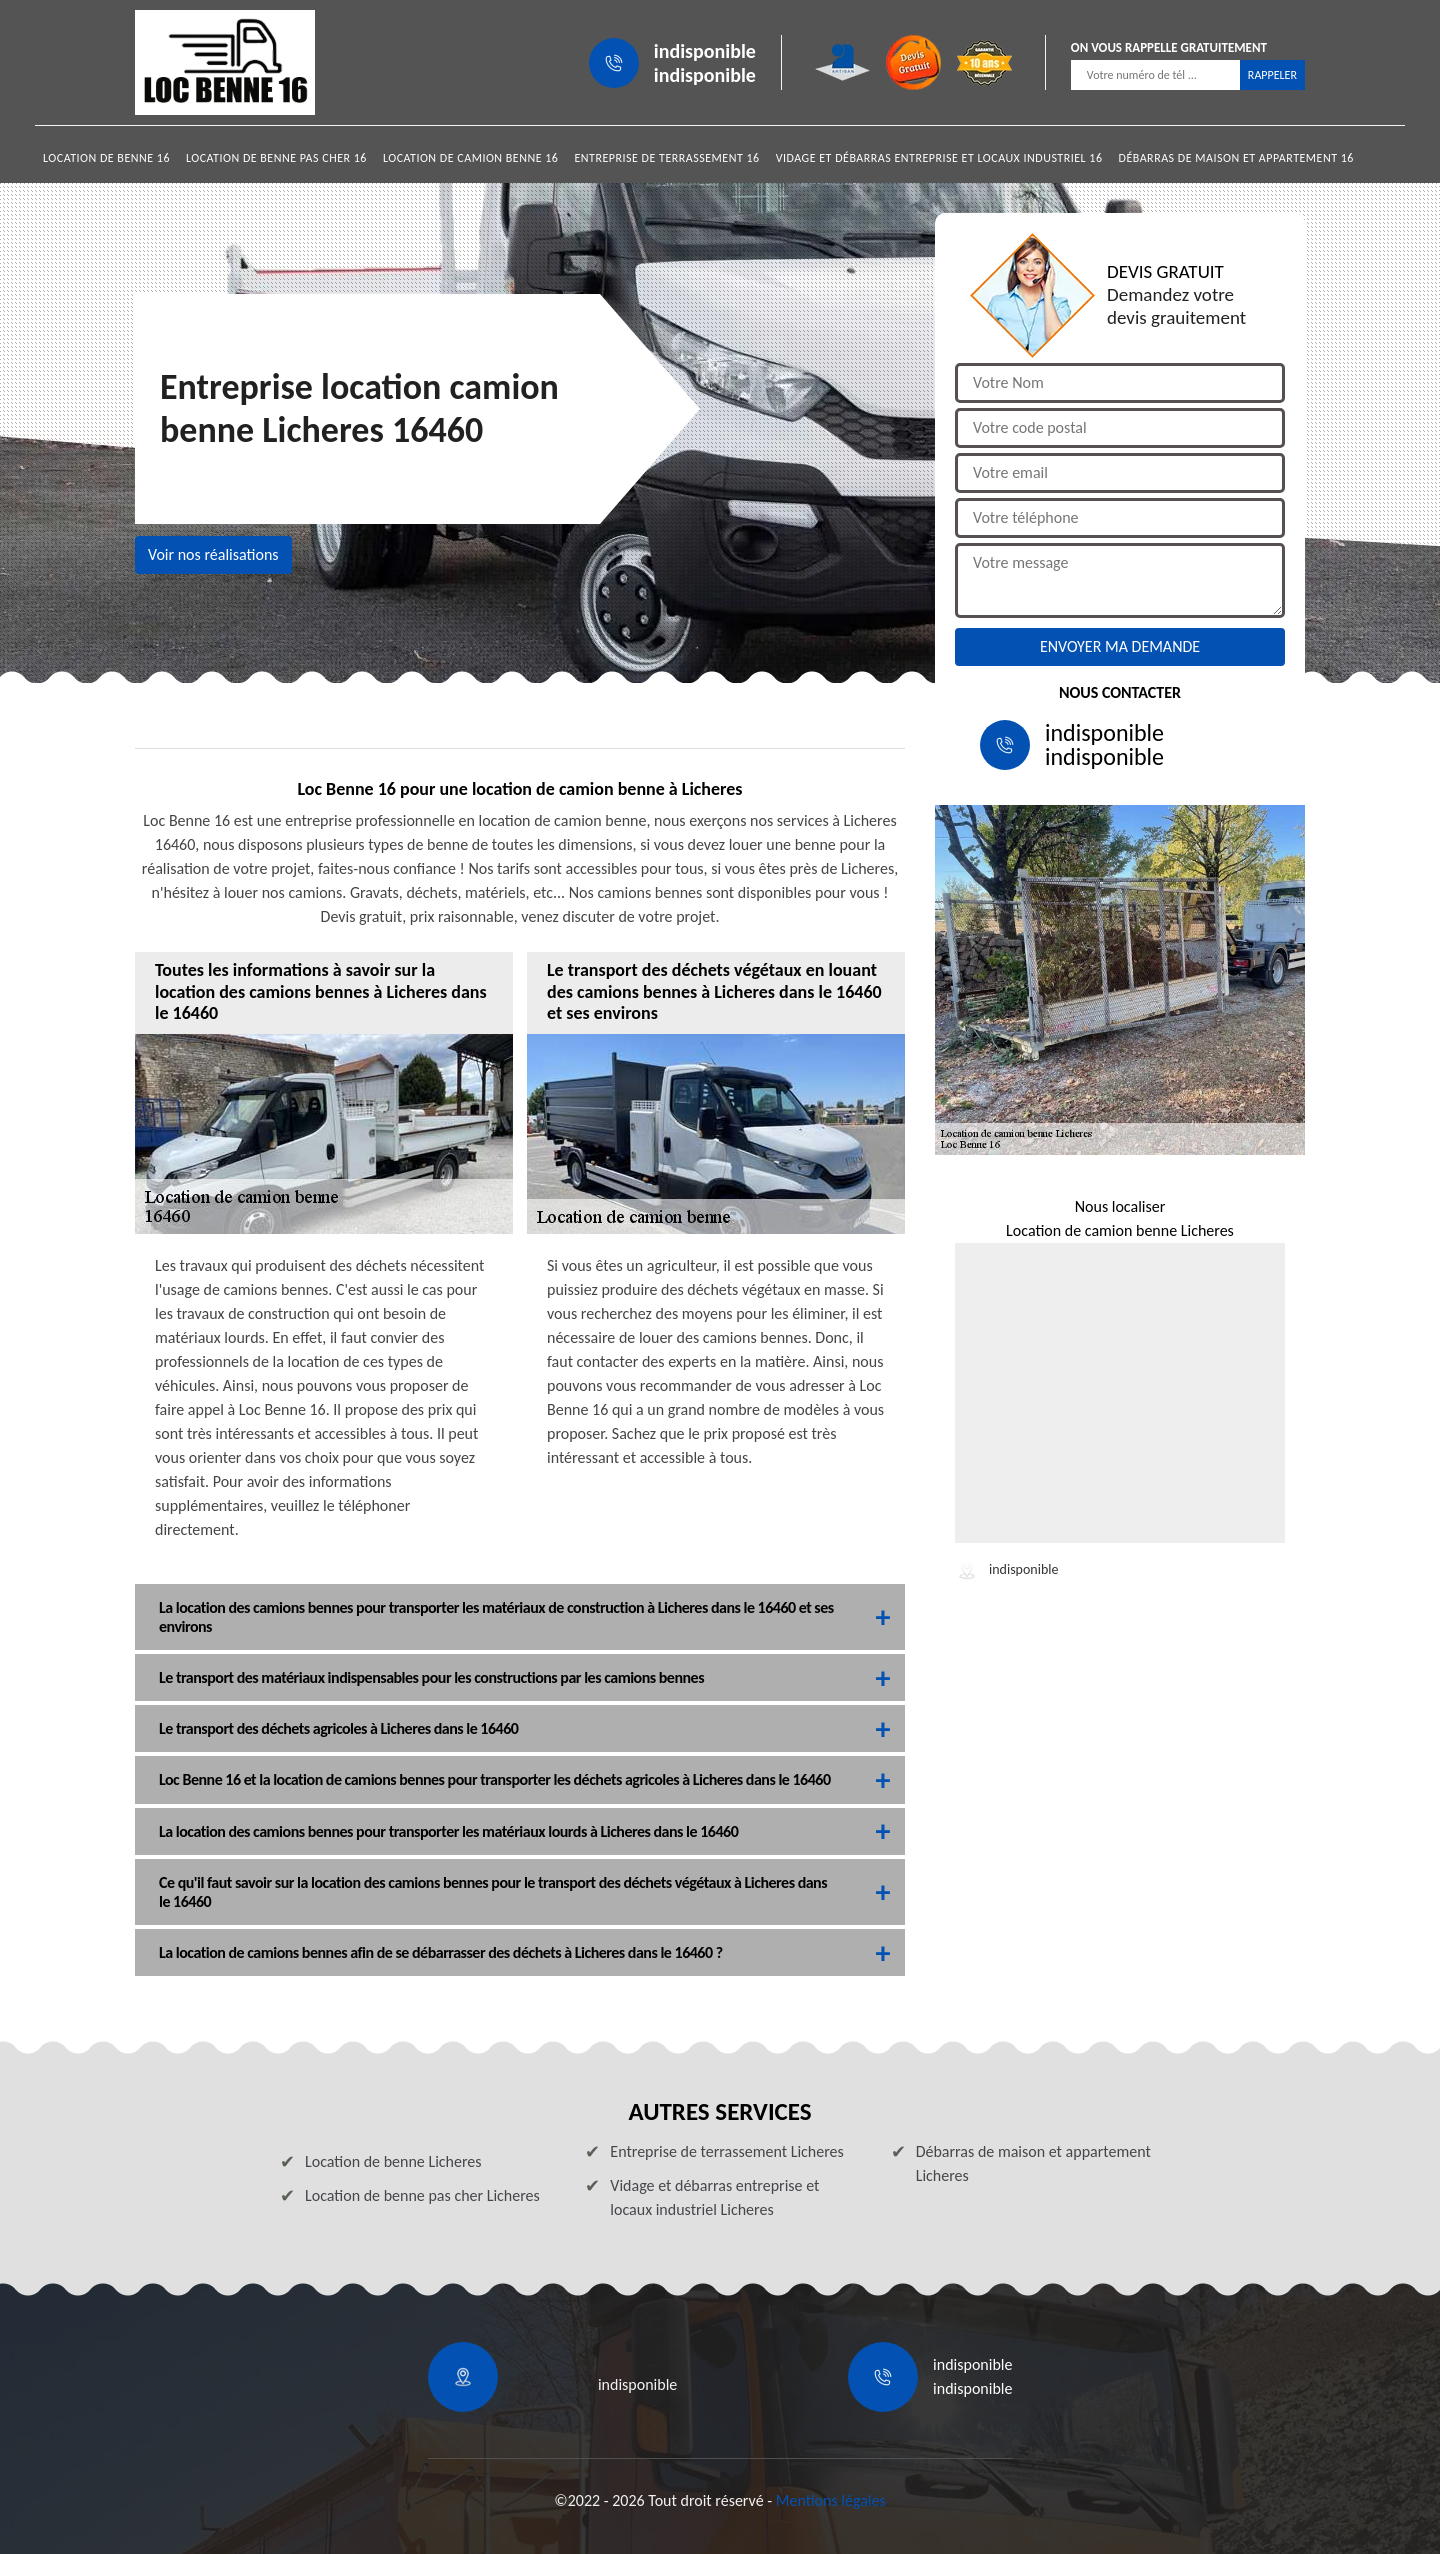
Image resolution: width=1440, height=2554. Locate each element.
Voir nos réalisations (213, 554)
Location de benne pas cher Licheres (422, 2195)
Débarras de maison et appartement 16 (1236, 158)
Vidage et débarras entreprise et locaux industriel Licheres (714, 2197)
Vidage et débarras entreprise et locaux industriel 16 (939, 158)
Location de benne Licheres (393, 2161)
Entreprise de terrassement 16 (666, 158)
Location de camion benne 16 (471, 158)
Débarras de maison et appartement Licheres (1033, 2163)
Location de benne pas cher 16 (276, 158)
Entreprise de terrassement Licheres (726, 2151)
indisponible (705, 51)
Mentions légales (831, 2500)
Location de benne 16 (106, 158)
